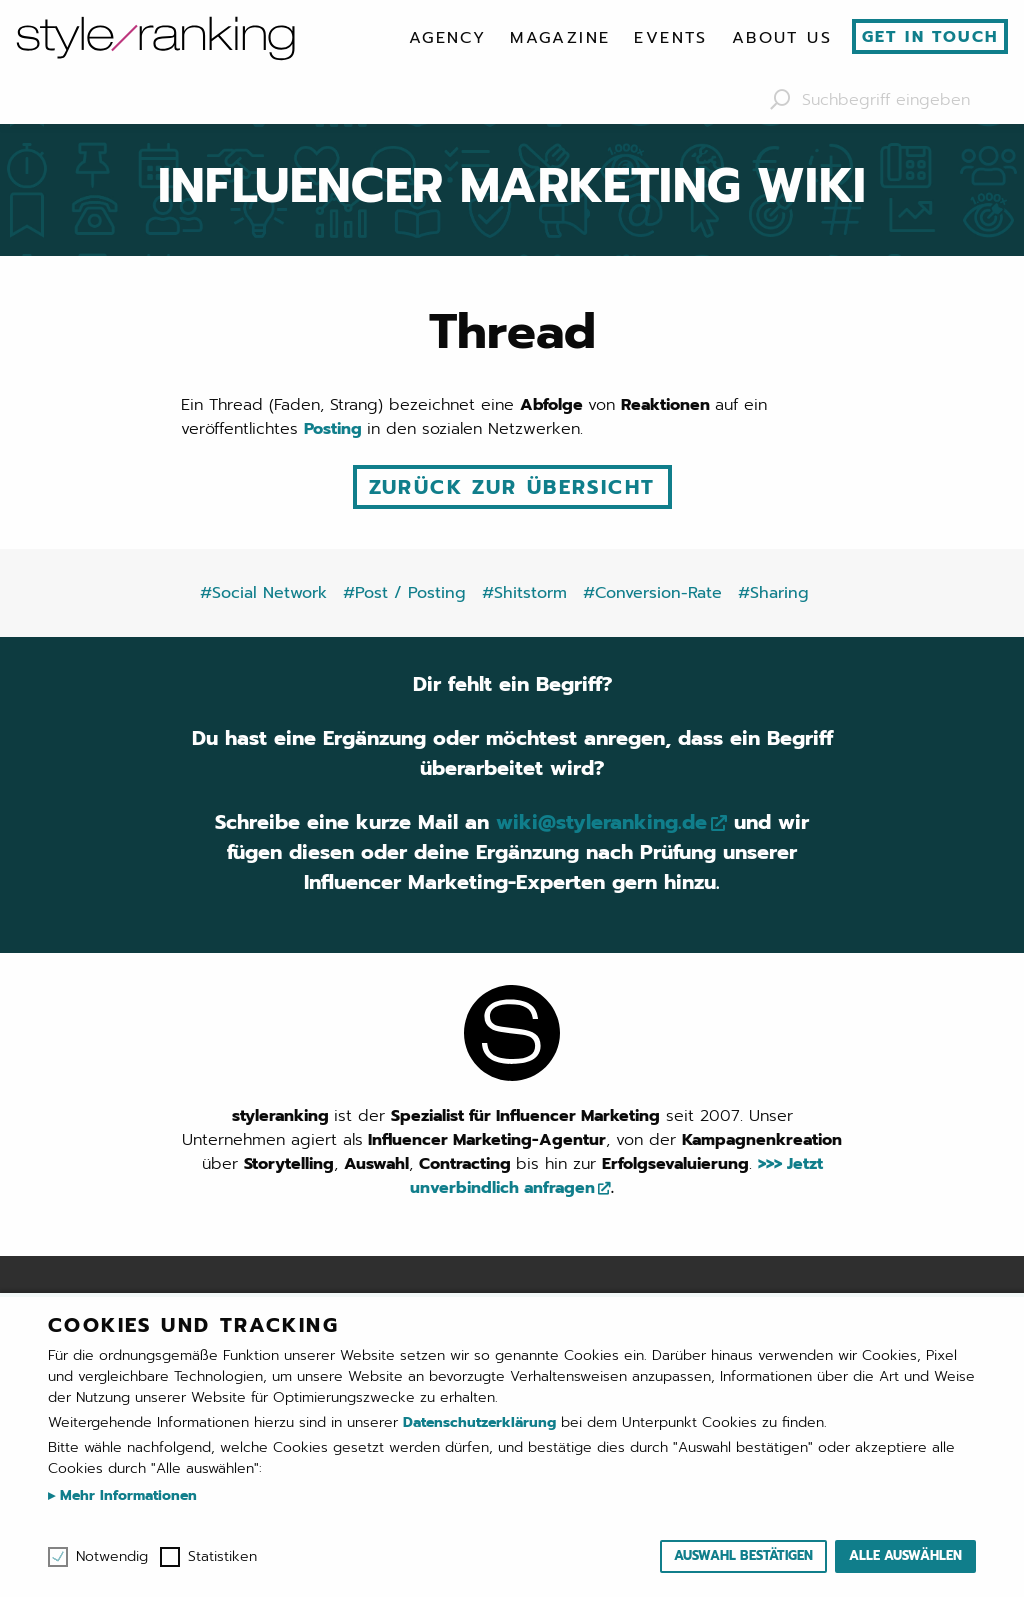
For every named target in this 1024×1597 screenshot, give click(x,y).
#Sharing (773, 593)
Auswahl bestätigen (743, 1555)
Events (670, 38)
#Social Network (263, 593)
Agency (447, 38)
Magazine (560, 38)
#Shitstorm (524, 593)
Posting (335, 429)
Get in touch (930, 37)
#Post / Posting (404, 593)
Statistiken (222, 1557)
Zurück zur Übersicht (512, 487)
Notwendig (112, 1557)
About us (782, 38)
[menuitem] (447, 38)
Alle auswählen (905, 1555)
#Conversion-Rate (652, 593)
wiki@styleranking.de (601, 822)
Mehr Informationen (126, 1495)
